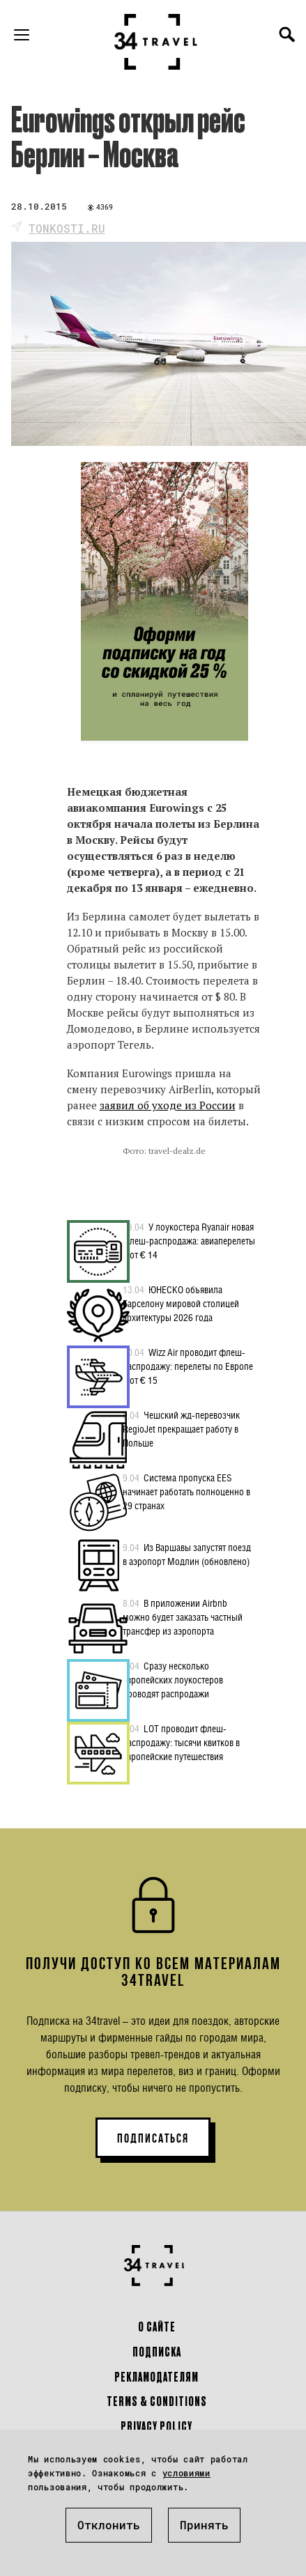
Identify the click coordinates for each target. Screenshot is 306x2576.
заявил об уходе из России (168, 1105)
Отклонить (108, 2524)
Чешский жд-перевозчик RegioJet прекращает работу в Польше (181, 1428)
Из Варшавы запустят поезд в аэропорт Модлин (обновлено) (187, 1554)
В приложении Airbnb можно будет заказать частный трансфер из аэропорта (183, 1616)
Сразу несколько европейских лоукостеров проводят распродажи (173, 1679)
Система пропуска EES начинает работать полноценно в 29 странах (186, 1491)
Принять (204, 2524)
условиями (186, 2472)
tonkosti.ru (67, 228)
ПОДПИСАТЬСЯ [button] (153, 2138)
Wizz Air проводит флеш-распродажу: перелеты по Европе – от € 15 (188, 1365)
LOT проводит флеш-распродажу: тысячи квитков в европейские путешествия (181, 1742)
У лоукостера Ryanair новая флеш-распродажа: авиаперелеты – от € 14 (189, 1240)
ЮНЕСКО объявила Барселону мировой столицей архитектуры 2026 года (181, 1303)
